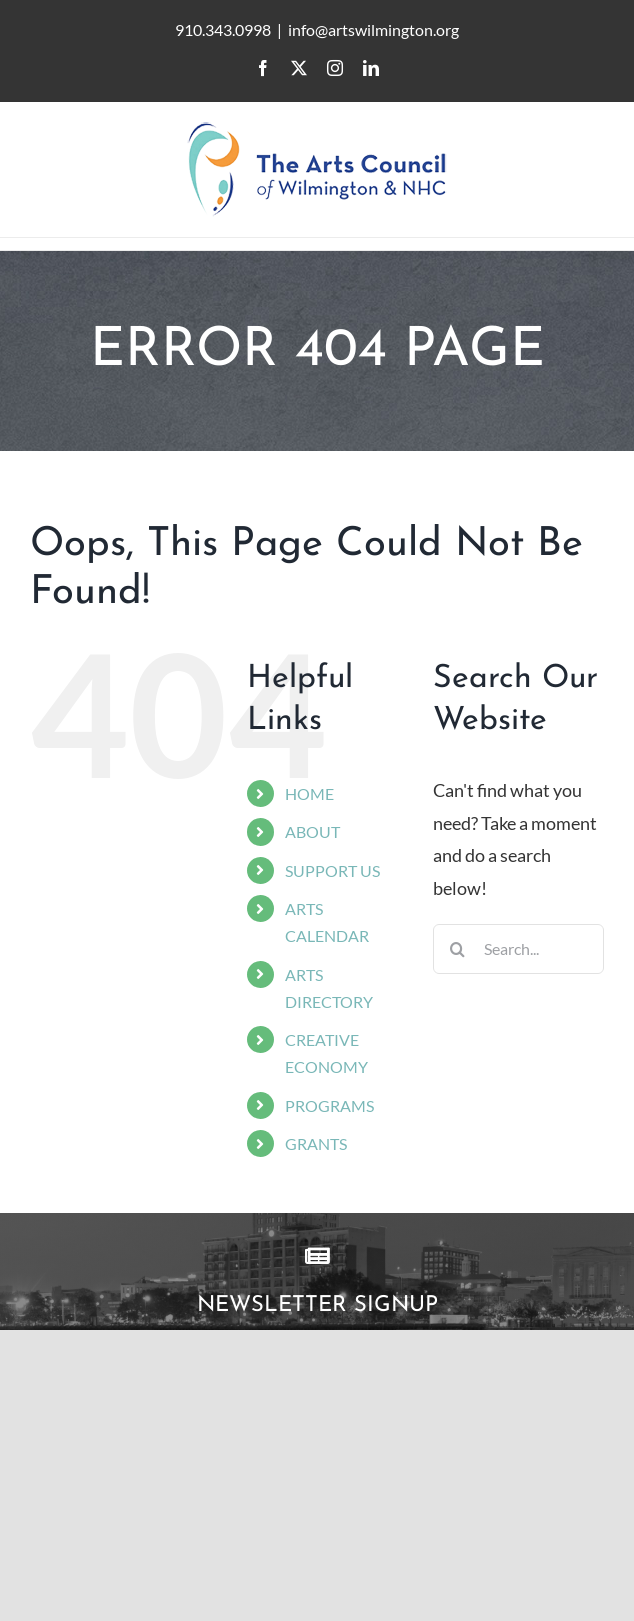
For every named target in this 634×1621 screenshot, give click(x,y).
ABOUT (312, 831)
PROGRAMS (329, 1105)
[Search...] (518, 949)
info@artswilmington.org (373, 29)
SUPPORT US (332, 870)
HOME (309, 793)
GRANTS (316, 1143)
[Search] (458, 949)
